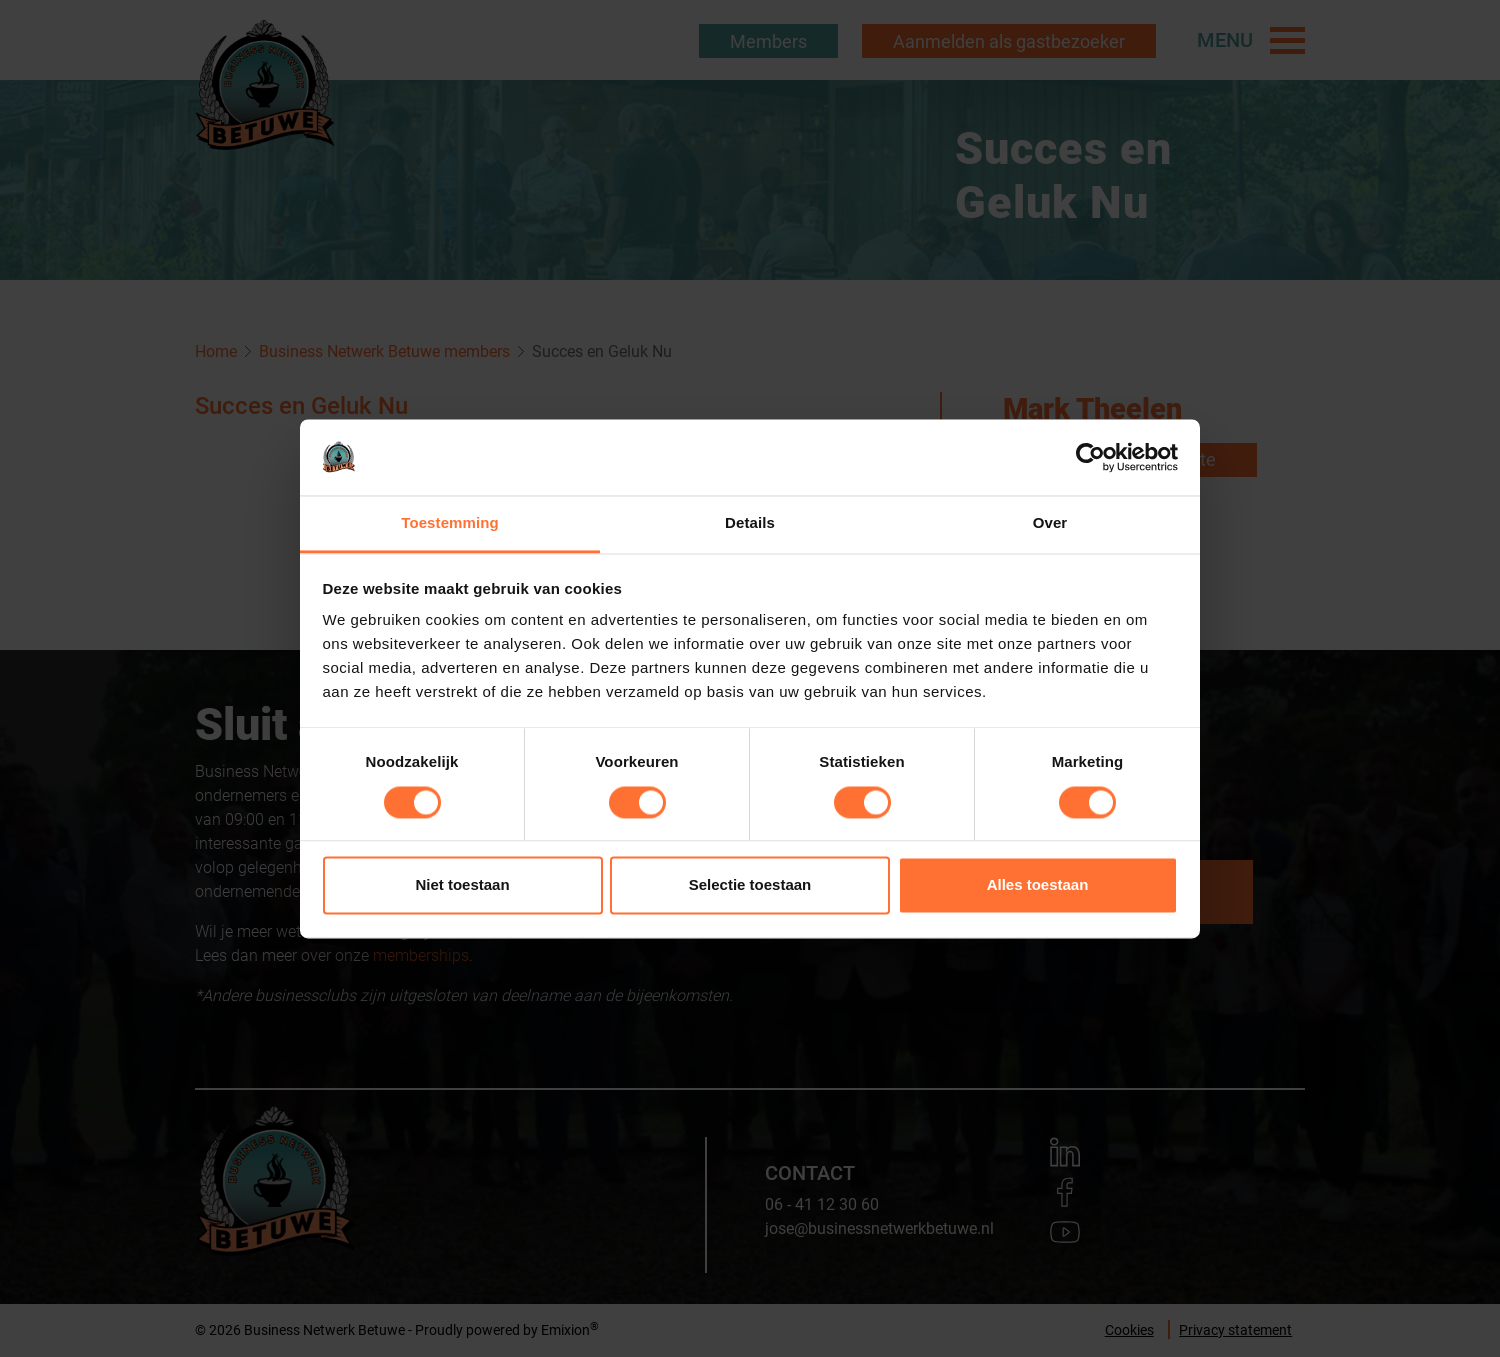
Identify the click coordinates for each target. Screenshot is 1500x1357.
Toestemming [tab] (450, 523)
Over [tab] (1050, 523)
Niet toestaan (462, 885)
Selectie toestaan (750, 885)
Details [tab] (750, 523)
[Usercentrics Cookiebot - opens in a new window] (1090, 457)
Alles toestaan (1038, 885)
